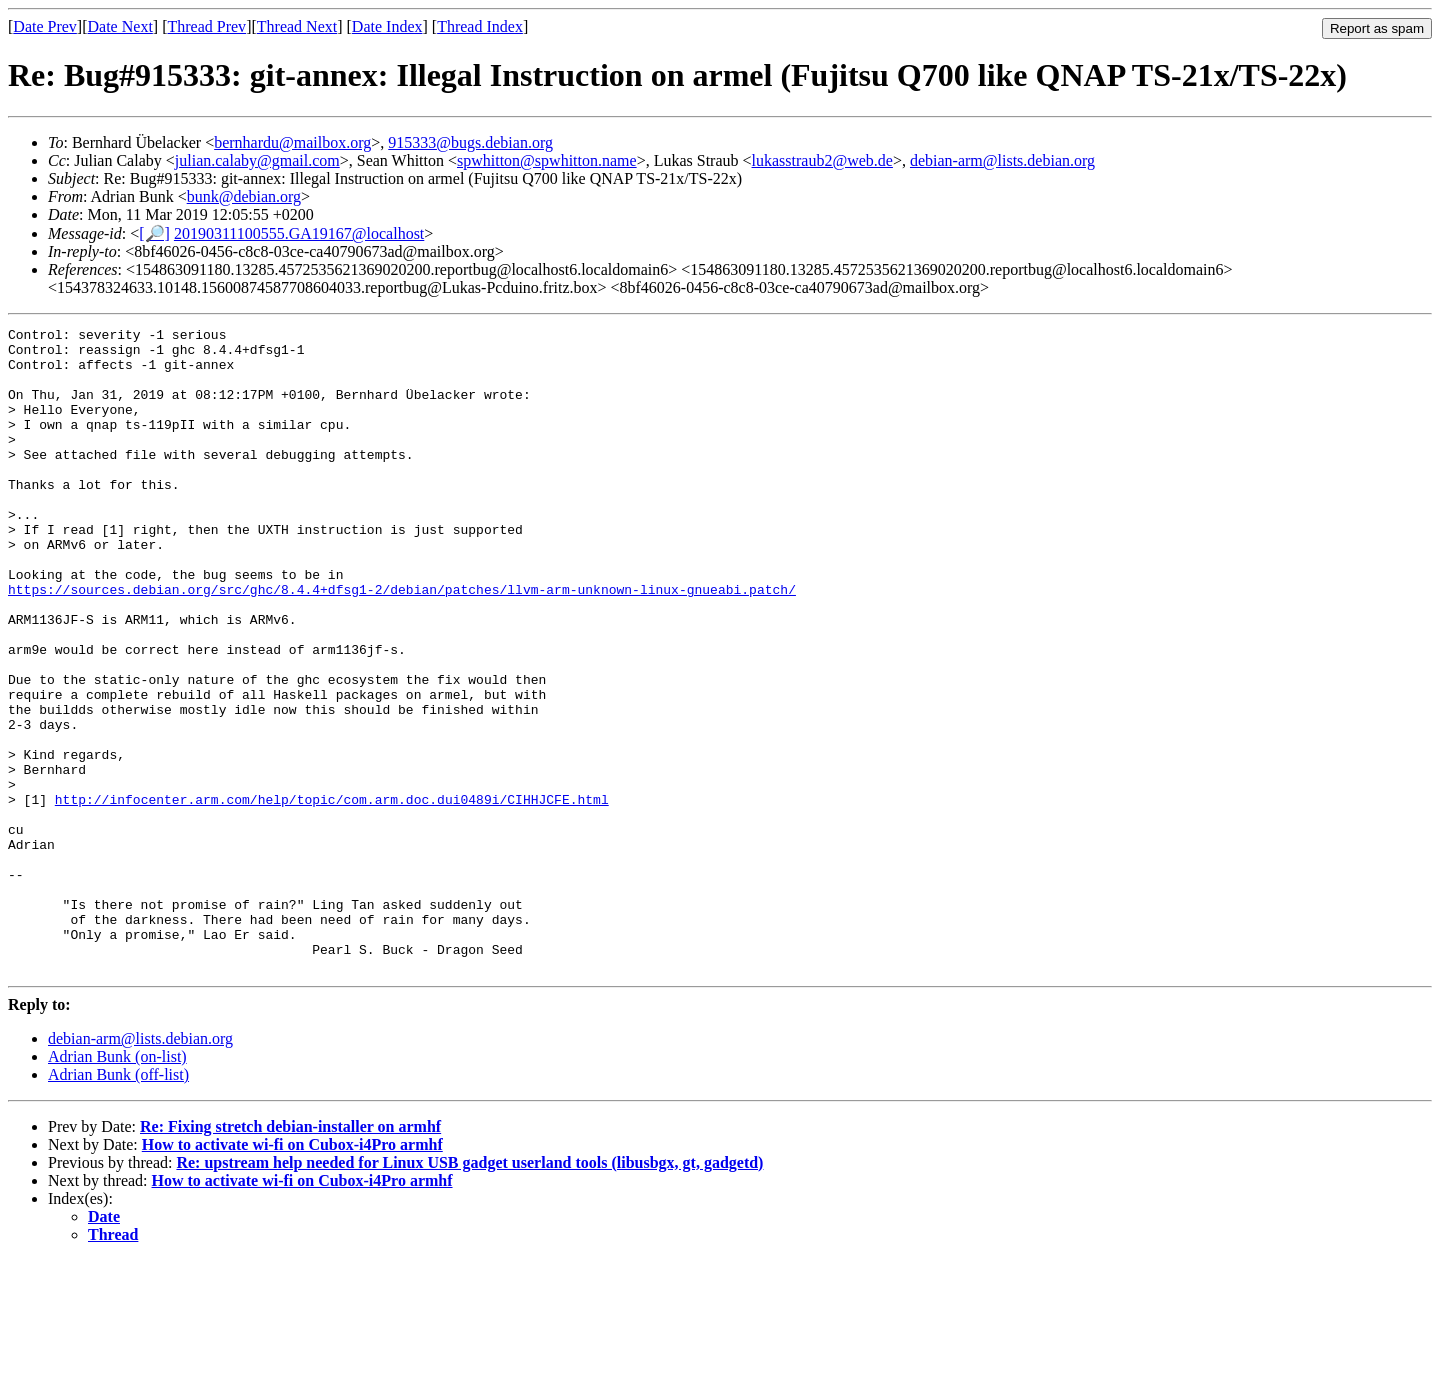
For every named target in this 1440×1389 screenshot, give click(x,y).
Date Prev (45, 26)
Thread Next (297, 26)
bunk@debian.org (244, 196)
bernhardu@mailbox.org (292, 142)
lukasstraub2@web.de (822, 160)
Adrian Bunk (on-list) (117, 1185)
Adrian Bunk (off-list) (118, 1203)
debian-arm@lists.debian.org (1002, 160)
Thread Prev (206, 26)
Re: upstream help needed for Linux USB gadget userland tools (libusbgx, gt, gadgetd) (469, 1291)
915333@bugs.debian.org (470, 142)
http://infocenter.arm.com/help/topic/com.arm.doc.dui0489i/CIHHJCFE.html (332, 895)
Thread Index (480, 26)
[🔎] (154, 233)
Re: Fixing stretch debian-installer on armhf (290, 1255)
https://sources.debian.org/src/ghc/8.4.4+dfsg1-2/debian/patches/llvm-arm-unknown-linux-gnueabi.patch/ (402, 643)
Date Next (120, 26)
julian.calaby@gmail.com (257, 160)
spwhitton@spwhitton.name (547, 160)
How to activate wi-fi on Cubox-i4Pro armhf (292, 1273)
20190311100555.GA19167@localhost (299, 233)
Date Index (387, 26)
